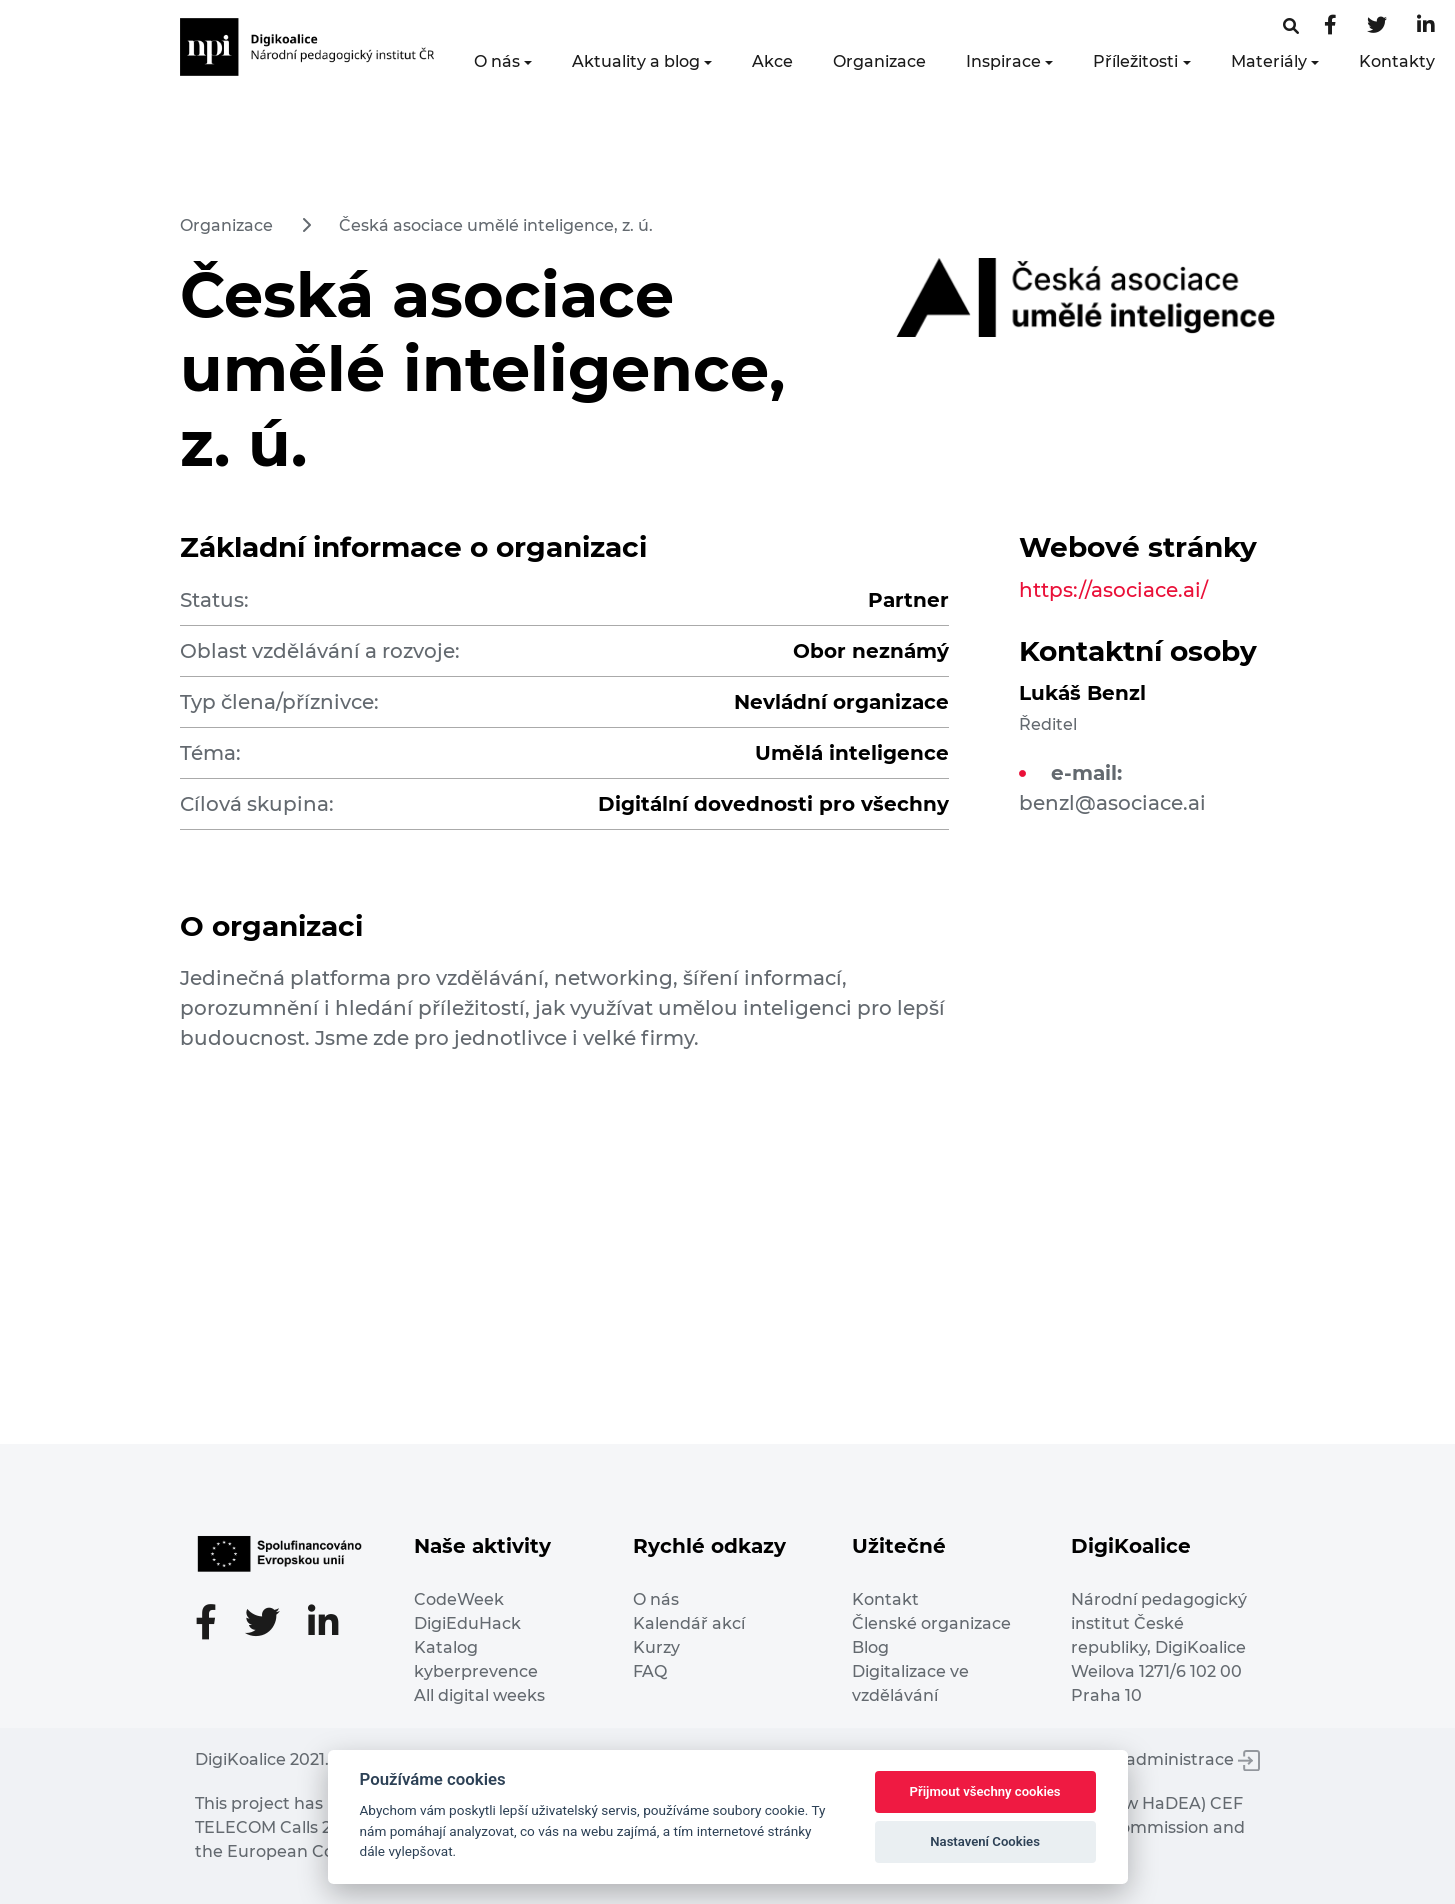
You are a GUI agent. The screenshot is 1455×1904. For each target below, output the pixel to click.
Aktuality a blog (636, 61)
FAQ (650, 1671)
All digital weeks (479, 1695)
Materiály (1269, 61)
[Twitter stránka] (1377, 26)
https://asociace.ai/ (1113, 590)
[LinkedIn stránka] (1426, 26)
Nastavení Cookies (985, 1841)
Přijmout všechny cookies (985, 1791)
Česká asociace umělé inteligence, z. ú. (496, 225)
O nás (497, 61)
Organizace (879, 61)
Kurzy (656, 1647)
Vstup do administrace (1155, 1759)
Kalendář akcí (689, 1623)
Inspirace (1003, 61)
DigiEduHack (467, 1623)
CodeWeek (459, 1599)
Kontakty (1397, 61)
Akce (772, 61)
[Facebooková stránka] (1291, 26)
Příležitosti (1135, 61)
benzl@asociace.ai (1112, 803)
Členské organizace (931, 1623)
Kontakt (885, 1599)
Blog (870, 1647)
